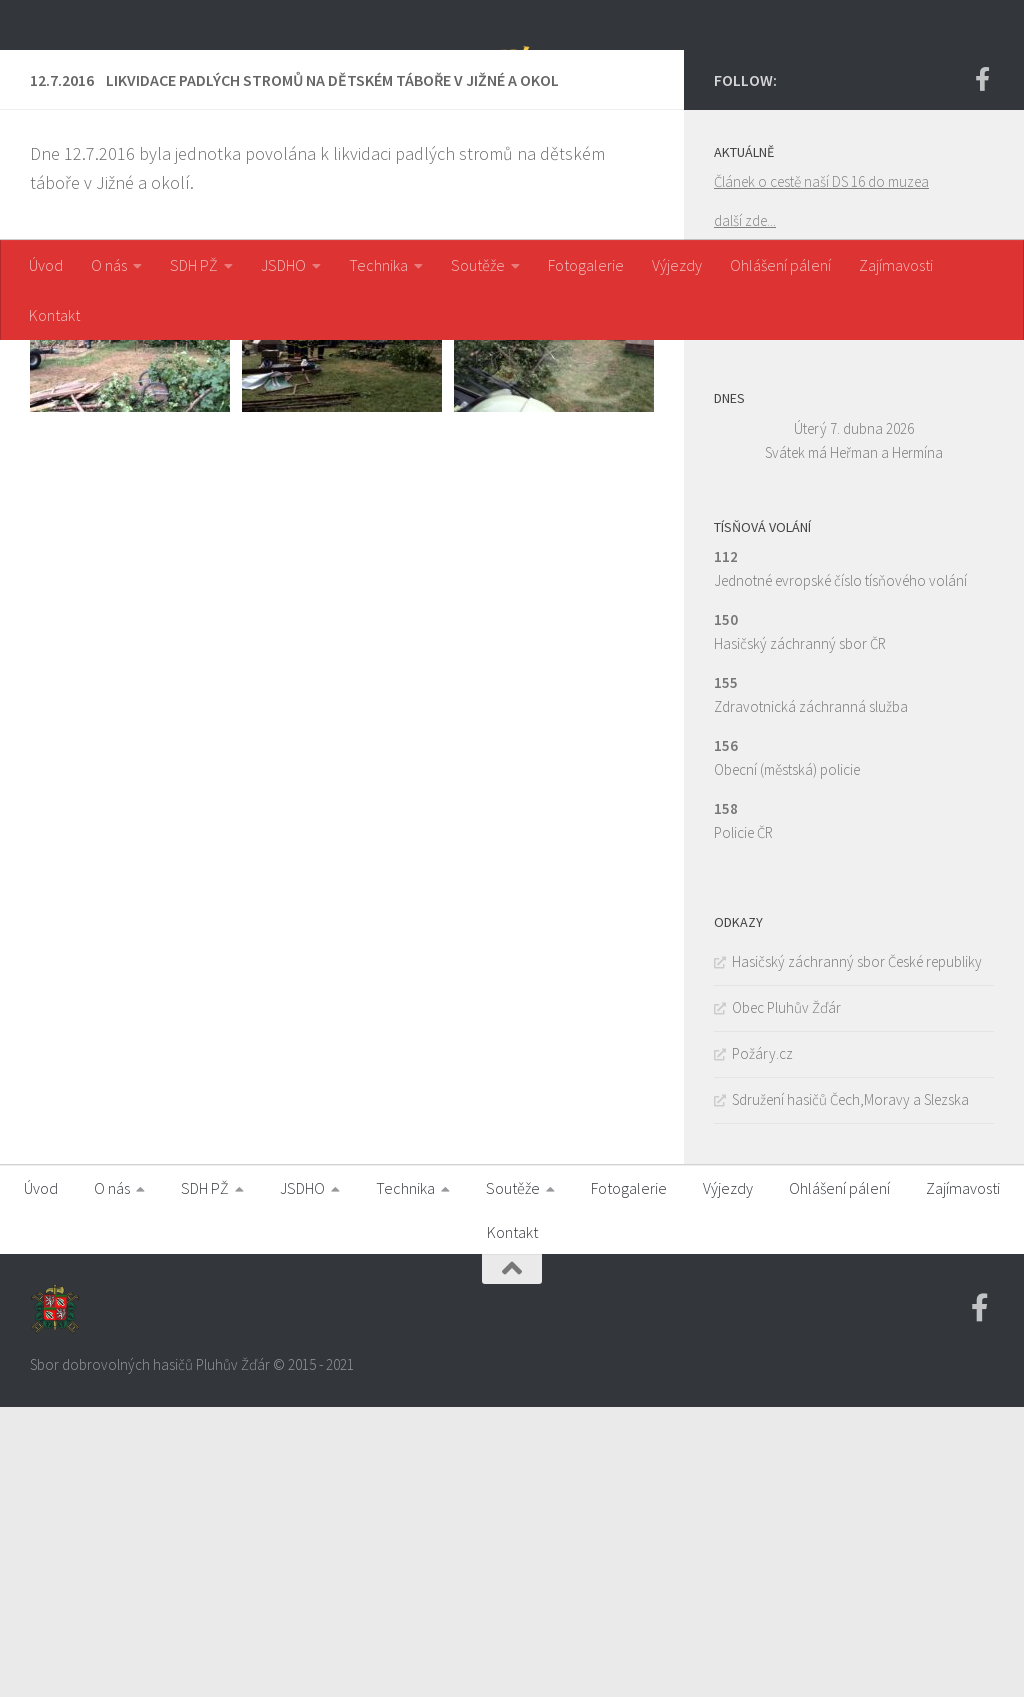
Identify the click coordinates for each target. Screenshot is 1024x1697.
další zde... (745, 510)
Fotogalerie (586, 265)
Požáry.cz (762, 1343)
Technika (378, 265)
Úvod (46, 265)
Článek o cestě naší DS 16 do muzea (821, 471)
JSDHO (283, 265)
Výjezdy (677, 265)
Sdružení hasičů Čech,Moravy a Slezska (850, 1389)
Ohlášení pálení (780, 265)
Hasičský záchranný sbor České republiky (857, 1251)
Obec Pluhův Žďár (786, 1297)
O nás (109, 265)
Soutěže (478, 265)
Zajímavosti (896, 265)
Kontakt (54, 315)
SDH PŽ (194, 265)
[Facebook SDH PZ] (982, 369)
